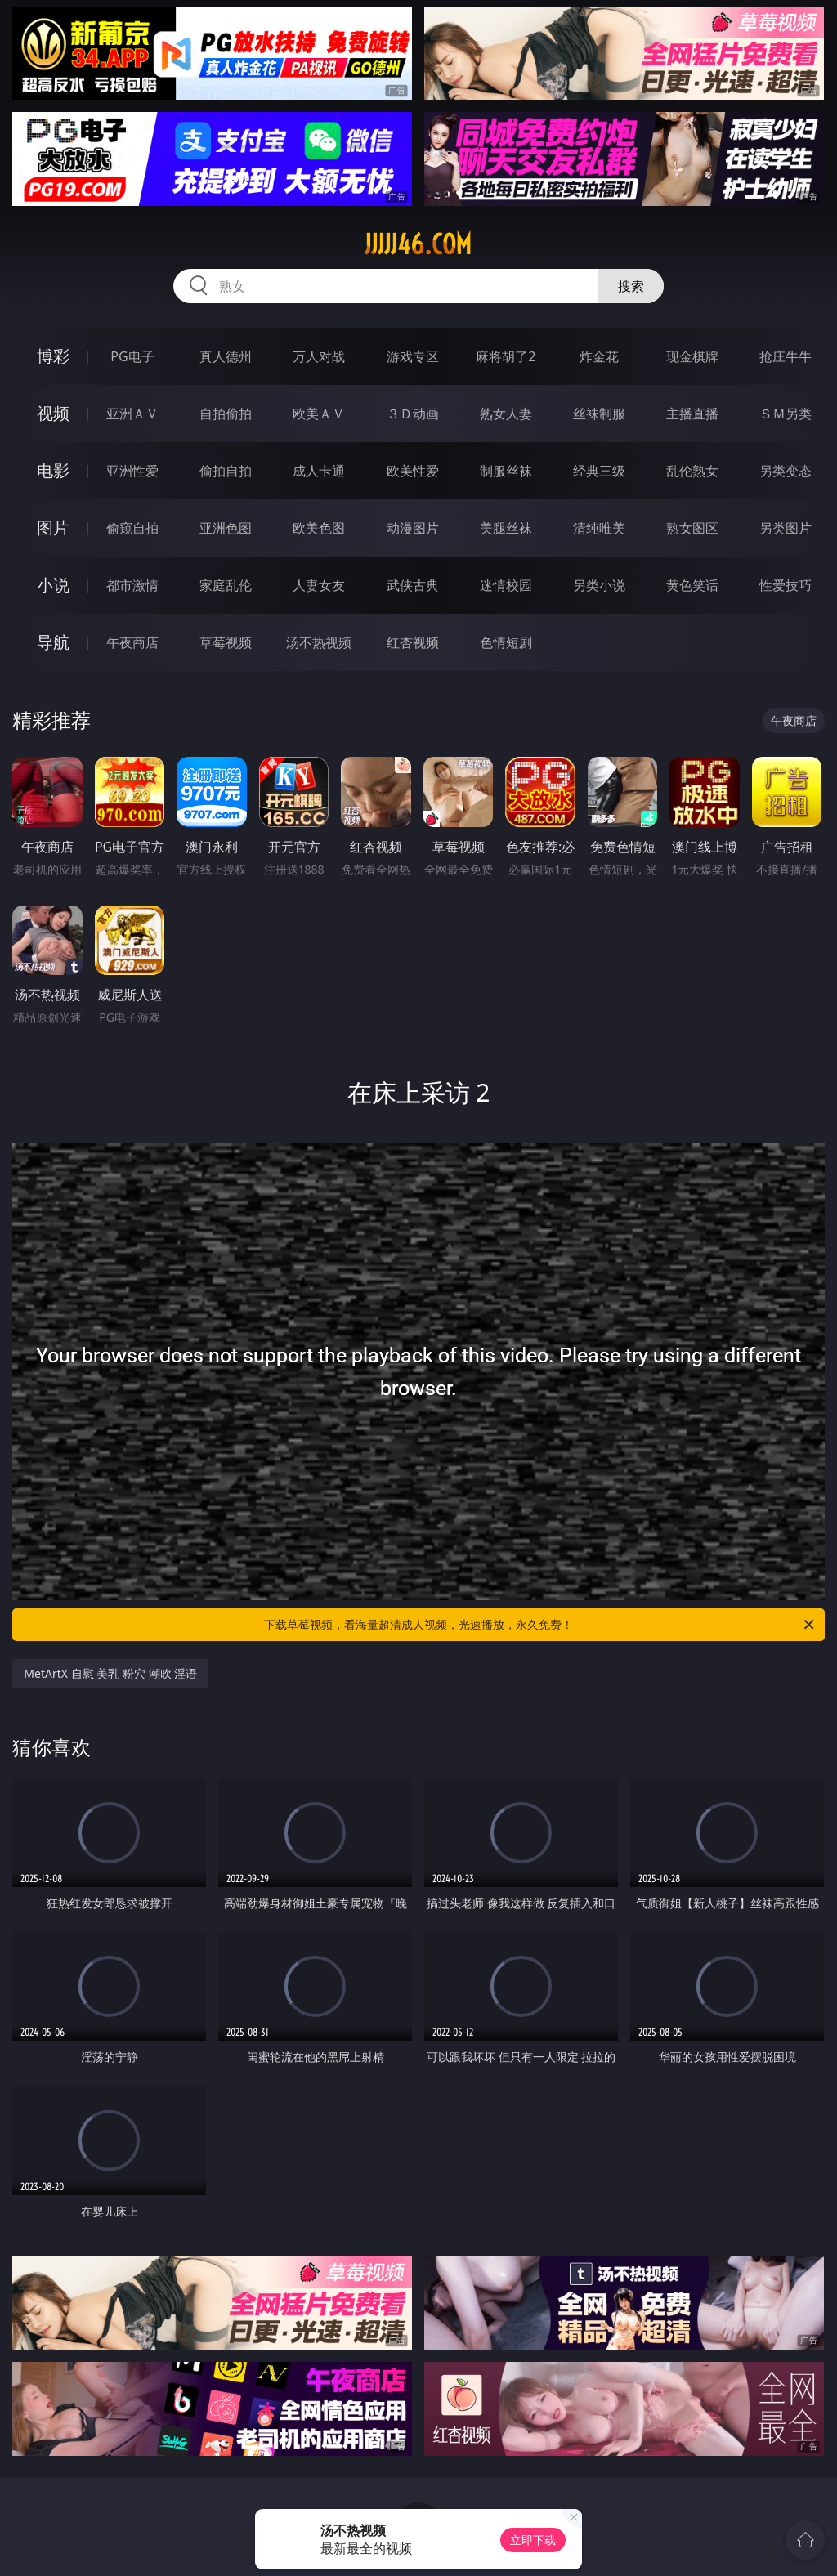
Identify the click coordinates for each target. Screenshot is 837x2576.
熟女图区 (692, 528)
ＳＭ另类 (785, 414)
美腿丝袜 (506, 528)
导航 (53, 642)
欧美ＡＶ (319, 414)
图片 (53, 528)
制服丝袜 (506, 471)
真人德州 (225, 356)
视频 (53, 413)
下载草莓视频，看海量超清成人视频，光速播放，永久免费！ (540, 1625)
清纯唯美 (599, 528)
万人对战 (319, 356)
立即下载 (533, 2539)
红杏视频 (413, 642)
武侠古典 (413, 585)
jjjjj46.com (418, 244)
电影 (53, 470)
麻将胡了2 (505, 356)
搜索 (631, 286)
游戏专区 (413, 356)
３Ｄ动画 (413, 414)
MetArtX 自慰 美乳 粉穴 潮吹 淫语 (110, 1673)
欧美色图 (319, 528)
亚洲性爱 (132, 471)
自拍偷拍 (225, 414)
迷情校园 (506, 585)
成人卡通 (319, 471)
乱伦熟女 (692, 471)
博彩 (53, 356)
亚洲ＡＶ (132, 414)
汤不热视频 (318, 642)
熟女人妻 (506, 414)
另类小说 (599, 585)
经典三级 (599, 471)
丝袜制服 (599, 414)
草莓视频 (225, 642)
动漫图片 (413, 528)
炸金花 (599, 356)
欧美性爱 (413, 471)
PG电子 (132, 356)
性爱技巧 (785, 585)
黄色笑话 (692, 585)
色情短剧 (506, 642)
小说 (53, 585)
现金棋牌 (692, 356)
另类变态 (785, 471)
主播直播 (692, 414)
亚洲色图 (225, 528)
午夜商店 (132, 642)
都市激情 (132, 585)
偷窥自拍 (132, 528)
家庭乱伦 (225, 585)
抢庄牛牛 (785, 356)
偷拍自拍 (225, 471)
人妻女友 (319, 585)
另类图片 (785, 528)
